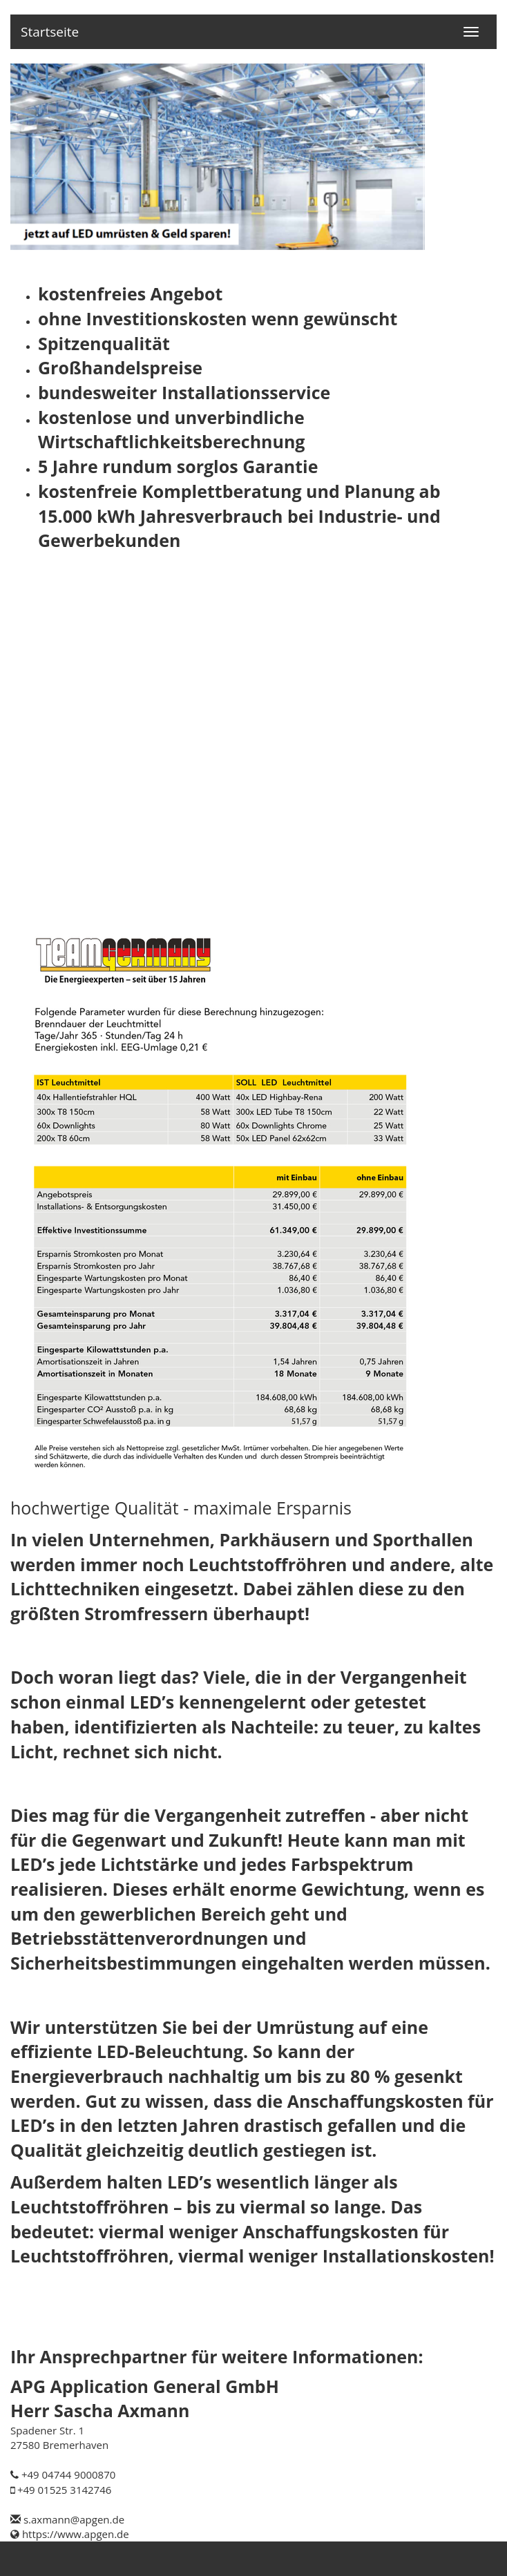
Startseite (50, 32)
